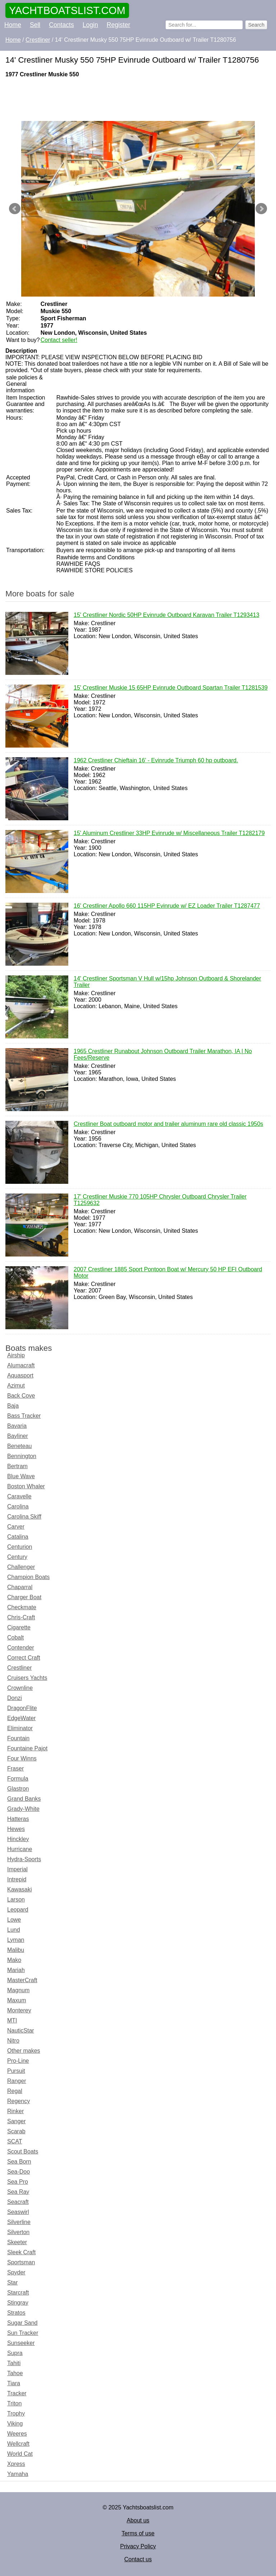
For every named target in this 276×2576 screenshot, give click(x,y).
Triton (14, 2403)
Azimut (16, 1385)
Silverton (18, 2232)
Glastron (18, 1789)
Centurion (19, 1547)
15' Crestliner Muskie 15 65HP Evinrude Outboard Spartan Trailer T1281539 (171, 688)
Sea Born (19, 2161)
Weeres (17, 2434)
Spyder (16, 2272)
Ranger (16, 2081)
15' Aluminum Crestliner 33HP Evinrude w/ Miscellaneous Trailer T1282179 (169, 833)
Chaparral (19, 1587)
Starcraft (18, 2292)
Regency (18, 2101)
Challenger (21, 1567)
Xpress (16, 2464)
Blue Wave (21, 1476)
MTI (12, 2020)
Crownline (20, 1688)
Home (12, 24)
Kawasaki (19, 1889)
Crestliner (19, 1668)
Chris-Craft (21, 1617)
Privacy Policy (138, 2546)
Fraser (15, 1768)
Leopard (17, 1910)
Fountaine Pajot (27, 1748)
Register (118, 24)
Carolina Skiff (24, 1516)
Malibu (15, 1950)
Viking (15, 2424)
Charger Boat (24, 1597)
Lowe (14, 1920)
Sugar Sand (22, 2323)
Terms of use (138, 2533)
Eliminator (20, 1728)
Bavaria (17, 1426)
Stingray (17, 2303)
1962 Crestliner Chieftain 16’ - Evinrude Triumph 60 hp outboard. (156, 760)
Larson (16, 1899)
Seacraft (18, 2202)
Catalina (17, 1537)
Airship (16, 1355)
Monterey (19, 2010)
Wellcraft (18, 2444)
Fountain (18, 1738)
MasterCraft (22, 1980)
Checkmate (21, 1607)
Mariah (16, 1970)
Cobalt (15, 1637)
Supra (15, 2353)
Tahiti (13, 2363)
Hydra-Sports (24, 1859)
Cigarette (19, 1627)
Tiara (13, 2383)
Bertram (17, 1466)
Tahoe (15, 2373)
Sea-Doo (18, 2172)
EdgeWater (21, 1718)
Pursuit (16, 2071)
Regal (14, 2091)
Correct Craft (23, 1658)
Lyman (15, 1940)
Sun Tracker (22, 2333)
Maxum (16, 2000)
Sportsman (21, 2262)
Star (12, 2282)
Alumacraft (20, 1365)
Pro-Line (18, 2061)
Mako (14, 1960)
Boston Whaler (26, 1486)
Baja (13, 1406)
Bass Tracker (24, 1416)
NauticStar (20, 2030)
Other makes (23, 2051)
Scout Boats (22, 2151)
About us (137, 2520)
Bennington (21, 1456)
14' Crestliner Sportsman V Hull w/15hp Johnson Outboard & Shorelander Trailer (167, 982)
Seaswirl (18, 2212)
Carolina (18, 1506)
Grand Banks (24, 1799)
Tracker (17, 2393)
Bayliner (17, 1436)
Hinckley (18, 1839)
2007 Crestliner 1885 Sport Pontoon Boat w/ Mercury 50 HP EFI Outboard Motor (168, 1273)
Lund (13, 1930)
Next (261, 209)
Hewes (16, 1829)
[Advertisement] (138, 99)
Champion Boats (28, 1577)
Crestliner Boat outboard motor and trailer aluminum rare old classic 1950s (168, 1124)
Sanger (16, 2121)
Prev (14, 209)
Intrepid (16, 1879)
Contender (20, 1648)
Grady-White (23, 1809)
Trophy (16, 2413)
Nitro (13, 2041)
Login (90, 24)
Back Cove (21, 1396)
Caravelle (19, 1496)
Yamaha (17, 2474)
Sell (35, 24)
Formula (17, 1779)
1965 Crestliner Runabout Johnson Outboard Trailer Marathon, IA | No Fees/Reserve (163, 1055)
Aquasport (20, 1375)
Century (17, 1557)
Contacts (61, 24)
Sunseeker (21, 2343)
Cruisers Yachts (27, 1678)
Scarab (16, 2131)
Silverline (19, 2222)
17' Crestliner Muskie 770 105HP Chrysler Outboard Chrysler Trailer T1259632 (160, 1200)
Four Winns (22, 1758)
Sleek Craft (21, 2252)
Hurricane (19, 1849)
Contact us (138, 2559)
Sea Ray (18, 2192)
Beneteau (19, 1446)
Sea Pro (17, 2182)
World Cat (20, 2454)
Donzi (14, 1698)
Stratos (16, 2313)
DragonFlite (22, 1708)
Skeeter (17, 2242)
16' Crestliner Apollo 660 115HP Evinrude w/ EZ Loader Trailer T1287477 (167, 906)
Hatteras (18, 1819)
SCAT (14, 2141)
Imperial (17, 1869)
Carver (15, 1527)
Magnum (18, 1990)
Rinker (15, 2111)
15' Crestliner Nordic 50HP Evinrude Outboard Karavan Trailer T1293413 (166, 615)
